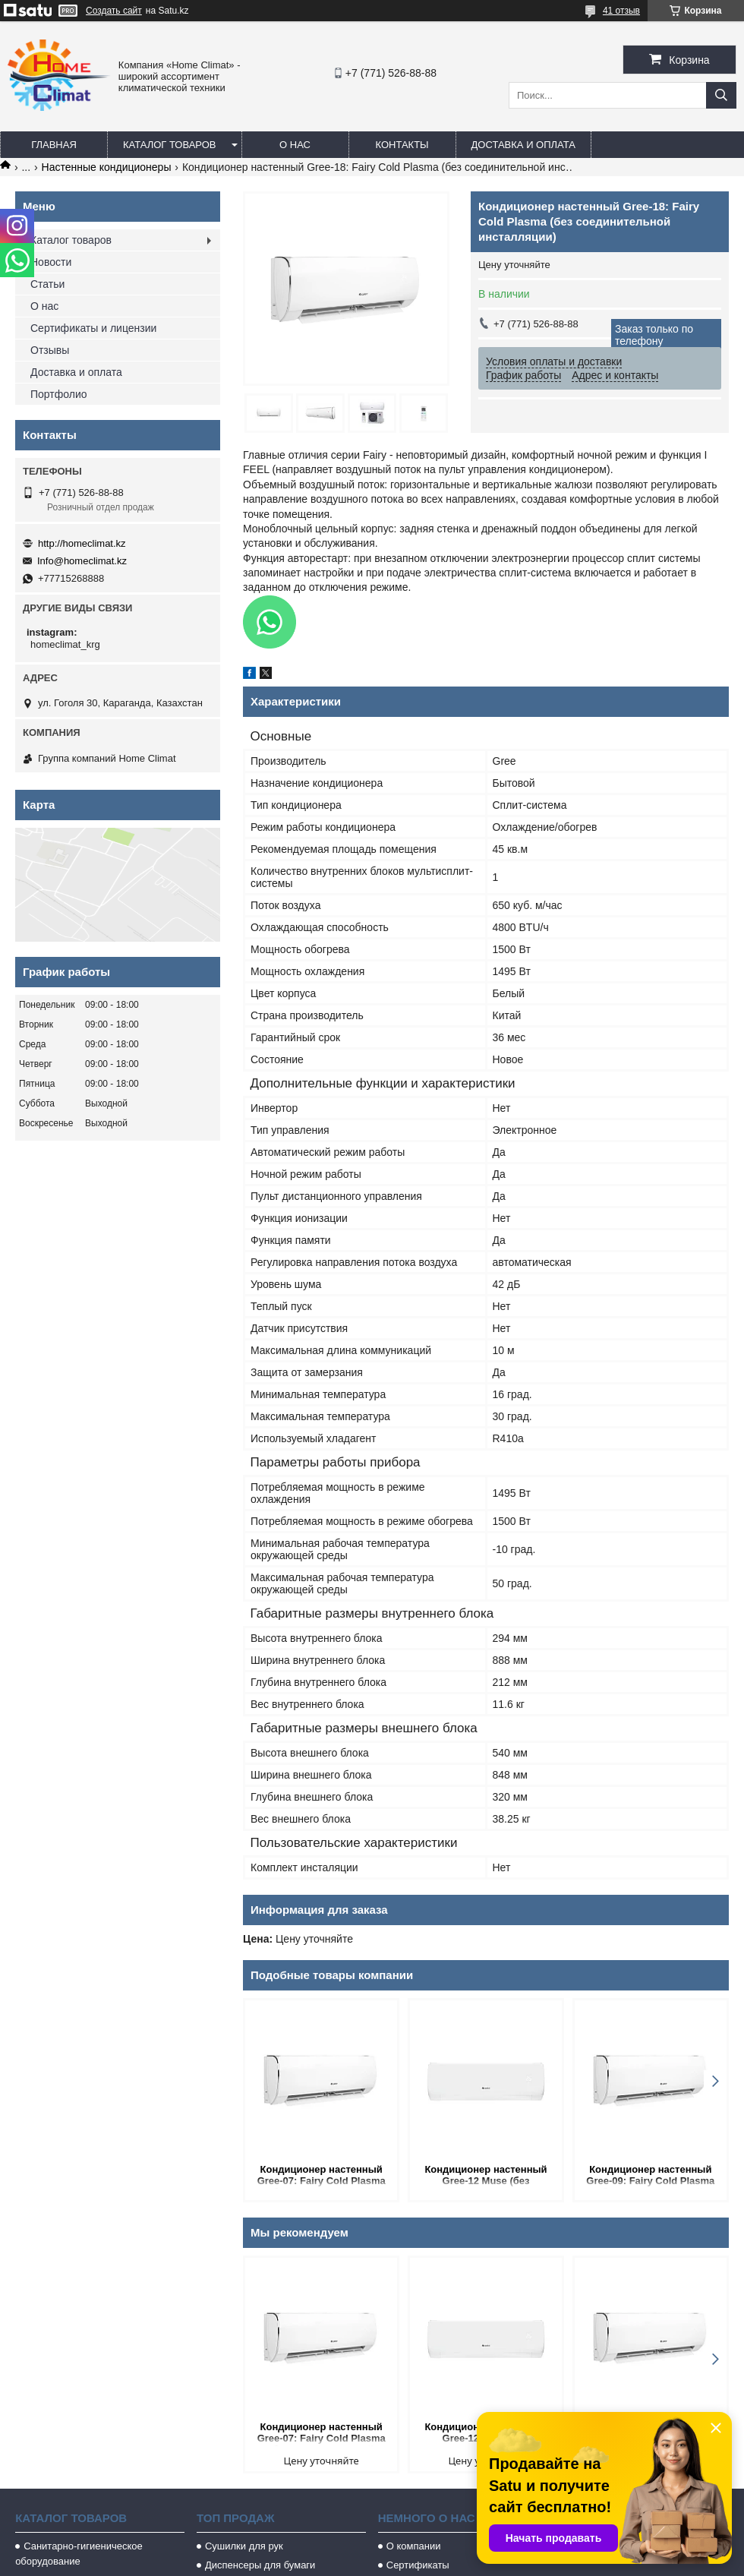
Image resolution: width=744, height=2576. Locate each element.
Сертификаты (417, 2565)
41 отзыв (621, 10)
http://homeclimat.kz (82, 543)
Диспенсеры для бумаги (260, 2565)
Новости (50, 262)
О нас (295, 144)
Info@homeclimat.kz (82, 561)
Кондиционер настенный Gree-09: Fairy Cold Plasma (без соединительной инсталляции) (650, 2176)
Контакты (401, 144)
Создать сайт (114, 10)
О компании (413, 2546)
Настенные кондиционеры (107, 167)
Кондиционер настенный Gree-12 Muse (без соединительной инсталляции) (485, 2176)
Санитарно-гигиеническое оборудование (79, 2553)
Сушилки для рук (244, 2546)
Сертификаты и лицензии (93, 328)
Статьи (47, 284)
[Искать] (721, 95)
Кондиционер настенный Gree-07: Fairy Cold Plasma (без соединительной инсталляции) (321, 2176)
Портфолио (58, 394)
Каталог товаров (169, 144)
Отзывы (49, 350)
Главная (54, 144)
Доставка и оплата (523, 144)
